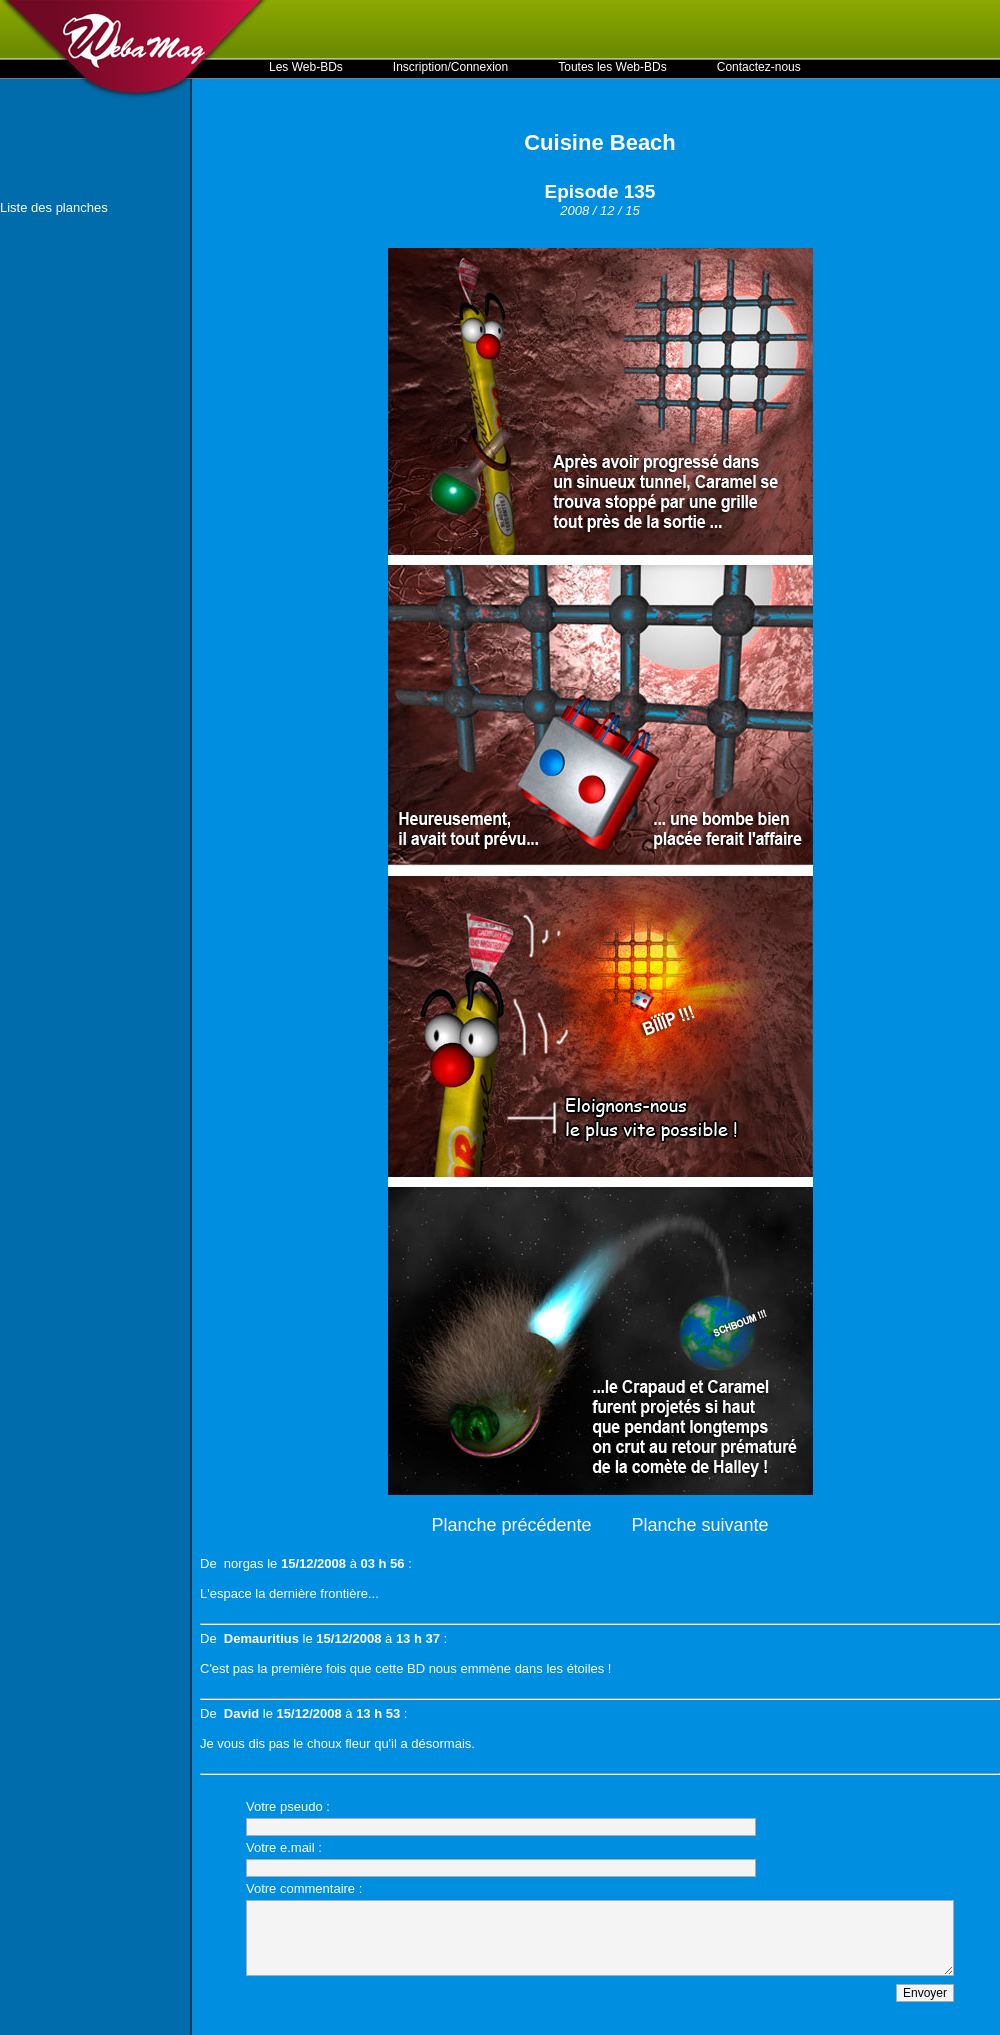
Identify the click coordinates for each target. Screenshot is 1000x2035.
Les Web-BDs (306, 67)
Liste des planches (54, 207)
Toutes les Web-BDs (612, 67)
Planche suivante (700, 1525)
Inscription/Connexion (450, 67)
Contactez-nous (759, 67)
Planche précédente (511, 1525)
